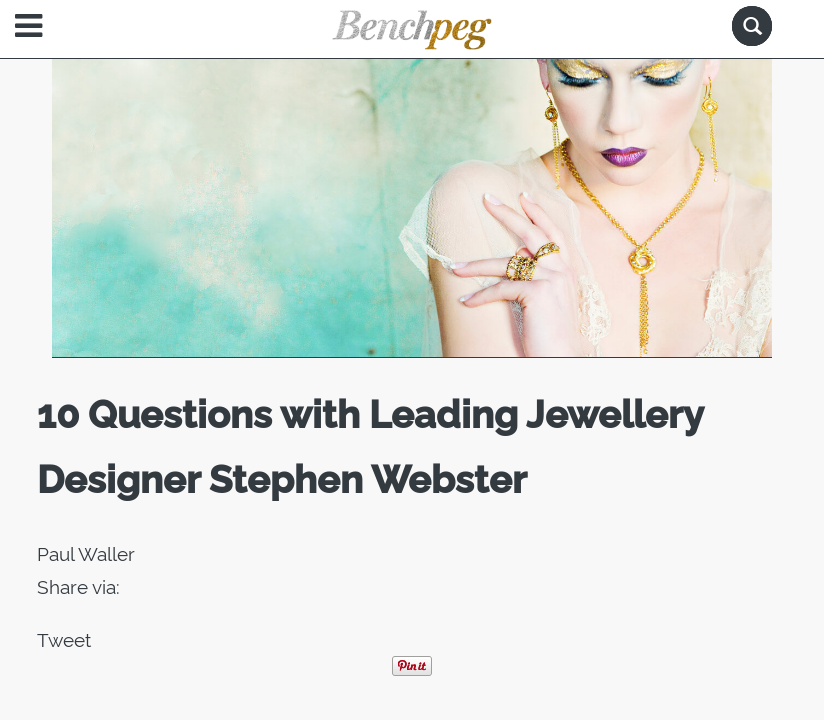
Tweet (64, 640)
